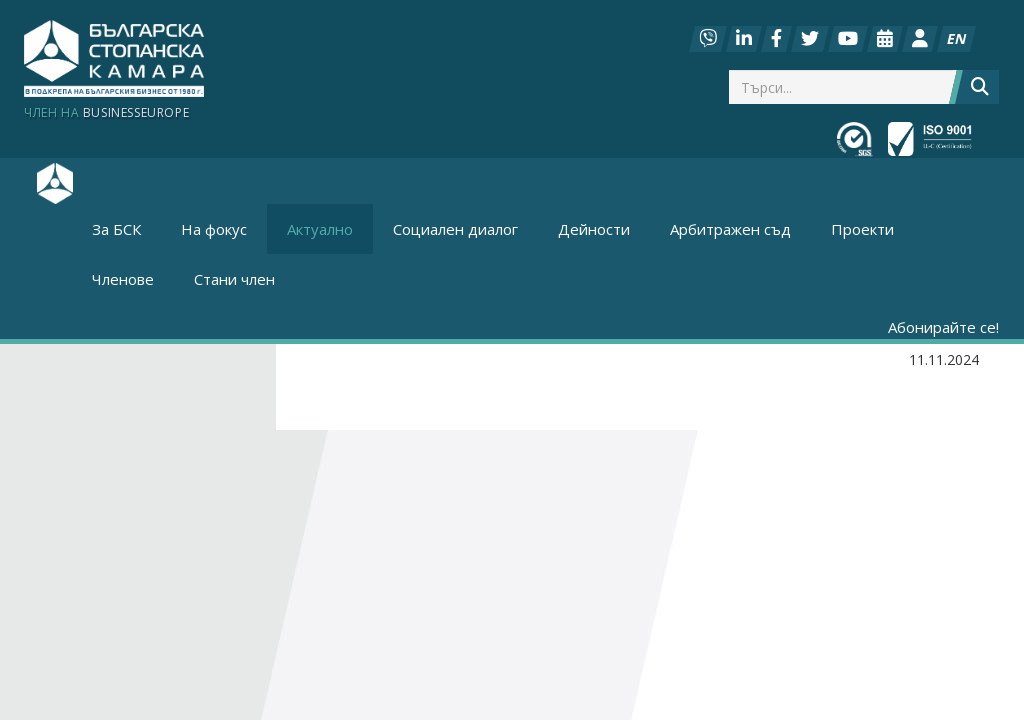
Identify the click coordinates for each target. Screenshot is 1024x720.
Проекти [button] (862, 229)
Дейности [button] (594, 229)
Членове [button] (123, 279)
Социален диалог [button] (455, 229)
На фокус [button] (214, 229)
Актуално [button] (320, 229)
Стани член (234, 279)
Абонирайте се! (943, 327)
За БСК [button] (116, 229)
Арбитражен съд (730, 229)
